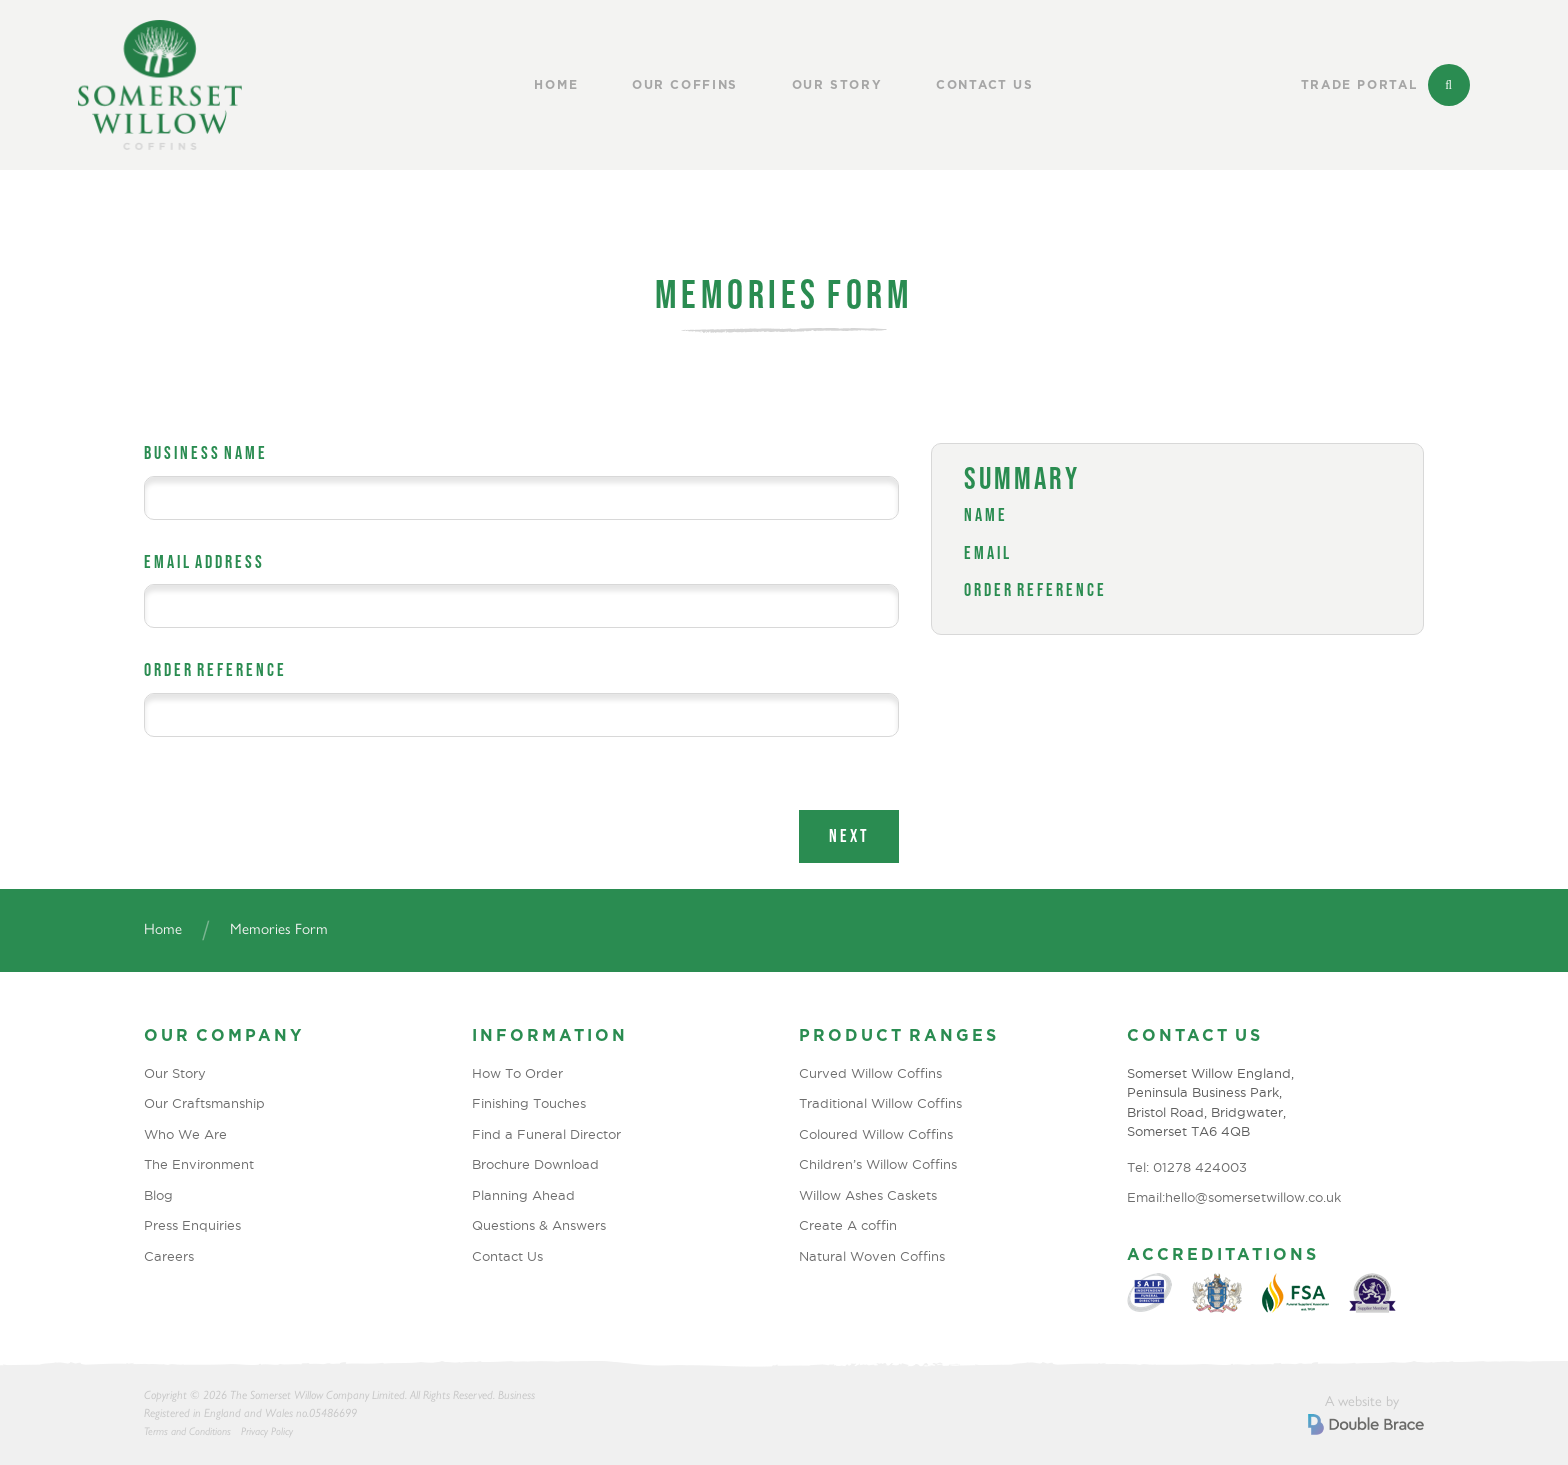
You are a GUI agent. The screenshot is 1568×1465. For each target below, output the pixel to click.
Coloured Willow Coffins (876, 1134)
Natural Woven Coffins (872, 1256)
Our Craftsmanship (204, 1103)
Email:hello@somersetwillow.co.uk (1234, 1197)
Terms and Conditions (187, 1431)
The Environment (199, 1164)
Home (556, 85)
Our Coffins (685, 85)
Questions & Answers (539, 1225)
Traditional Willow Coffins (880, 1103)
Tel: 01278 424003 (1187, 1167)
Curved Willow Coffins (870, 1073)
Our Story (837, 85)
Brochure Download (535, 1164)
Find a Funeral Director (546, 1134)
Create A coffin (848, 1225)
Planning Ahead (523, 1195)
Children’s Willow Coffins (878, 1164)
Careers (169, 1256)
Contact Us (985, 85)
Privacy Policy (267, 1431)
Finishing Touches (529, 1103)
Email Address (204, 562)
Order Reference (215, 670)
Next (849, 836)
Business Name (206, 453)
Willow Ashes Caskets (868, 1195)
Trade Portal (1359, 85)
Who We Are (185, 1134)
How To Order (517, 1073)
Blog (158, 1195)
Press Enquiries (192, 1225)
